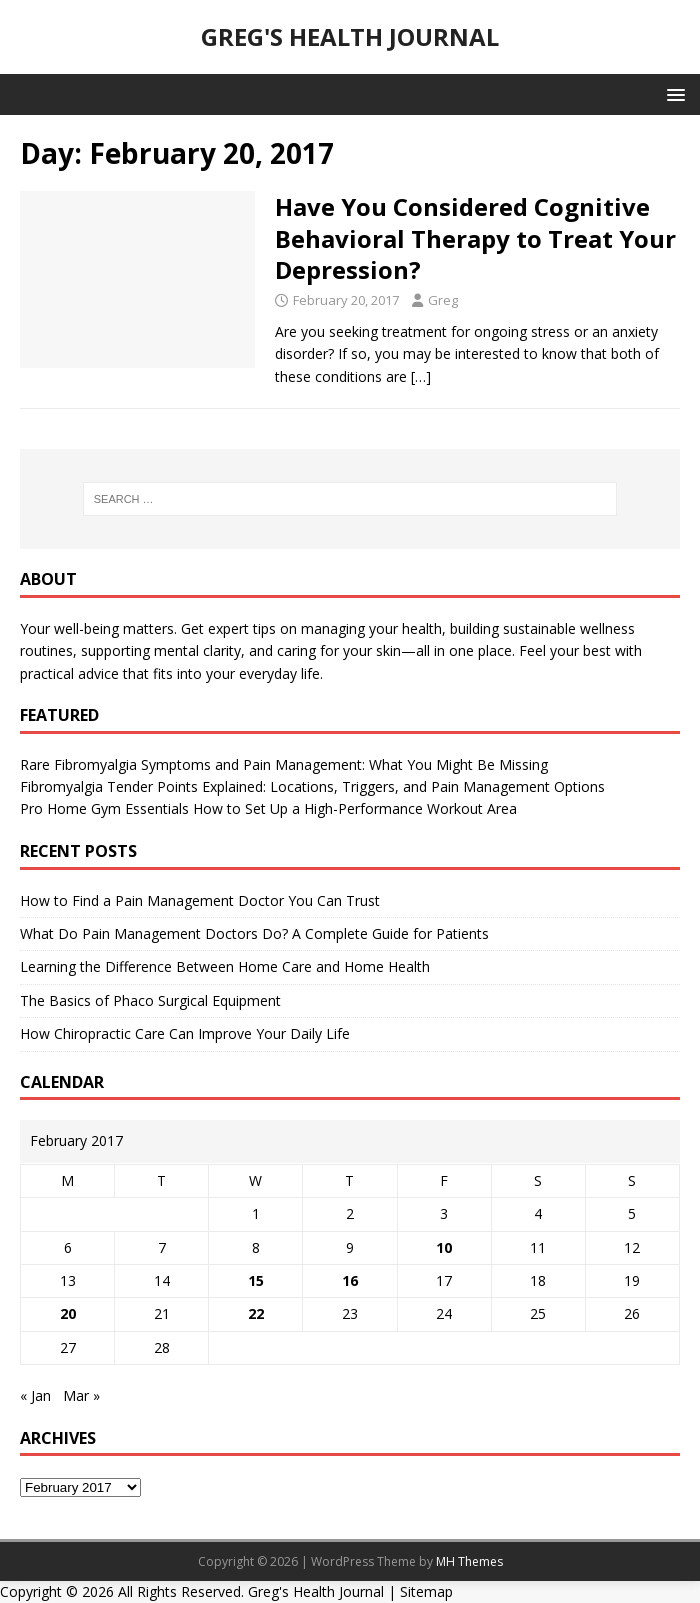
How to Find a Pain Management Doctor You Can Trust (200, 900)
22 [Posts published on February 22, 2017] (256, 1313)
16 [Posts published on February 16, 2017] (350, 1280)
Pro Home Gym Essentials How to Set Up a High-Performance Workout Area (268, 808)
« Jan (35, 1395)
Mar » (81, 1395)
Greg (443, 300)
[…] (421, 376)
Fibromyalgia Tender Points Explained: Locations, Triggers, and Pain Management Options (312, 786)
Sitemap (426, 1591)
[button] (672, 93)
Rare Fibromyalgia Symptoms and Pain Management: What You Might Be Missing (284, 764)
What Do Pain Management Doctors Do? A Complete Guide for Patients (254, 933)
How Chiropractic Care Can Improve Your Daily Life (185, 1033)
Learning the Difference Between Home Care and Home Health (225, 966)
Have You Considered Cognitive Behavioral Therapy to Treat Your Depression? (475, 237)
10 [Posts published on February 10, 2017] (444, 1247)
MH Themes (469, 1561)
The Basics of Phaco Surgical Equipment (150, 1000)
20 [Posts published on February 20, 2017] (68, 1313)
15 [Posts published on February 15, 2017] (256, 1280)
